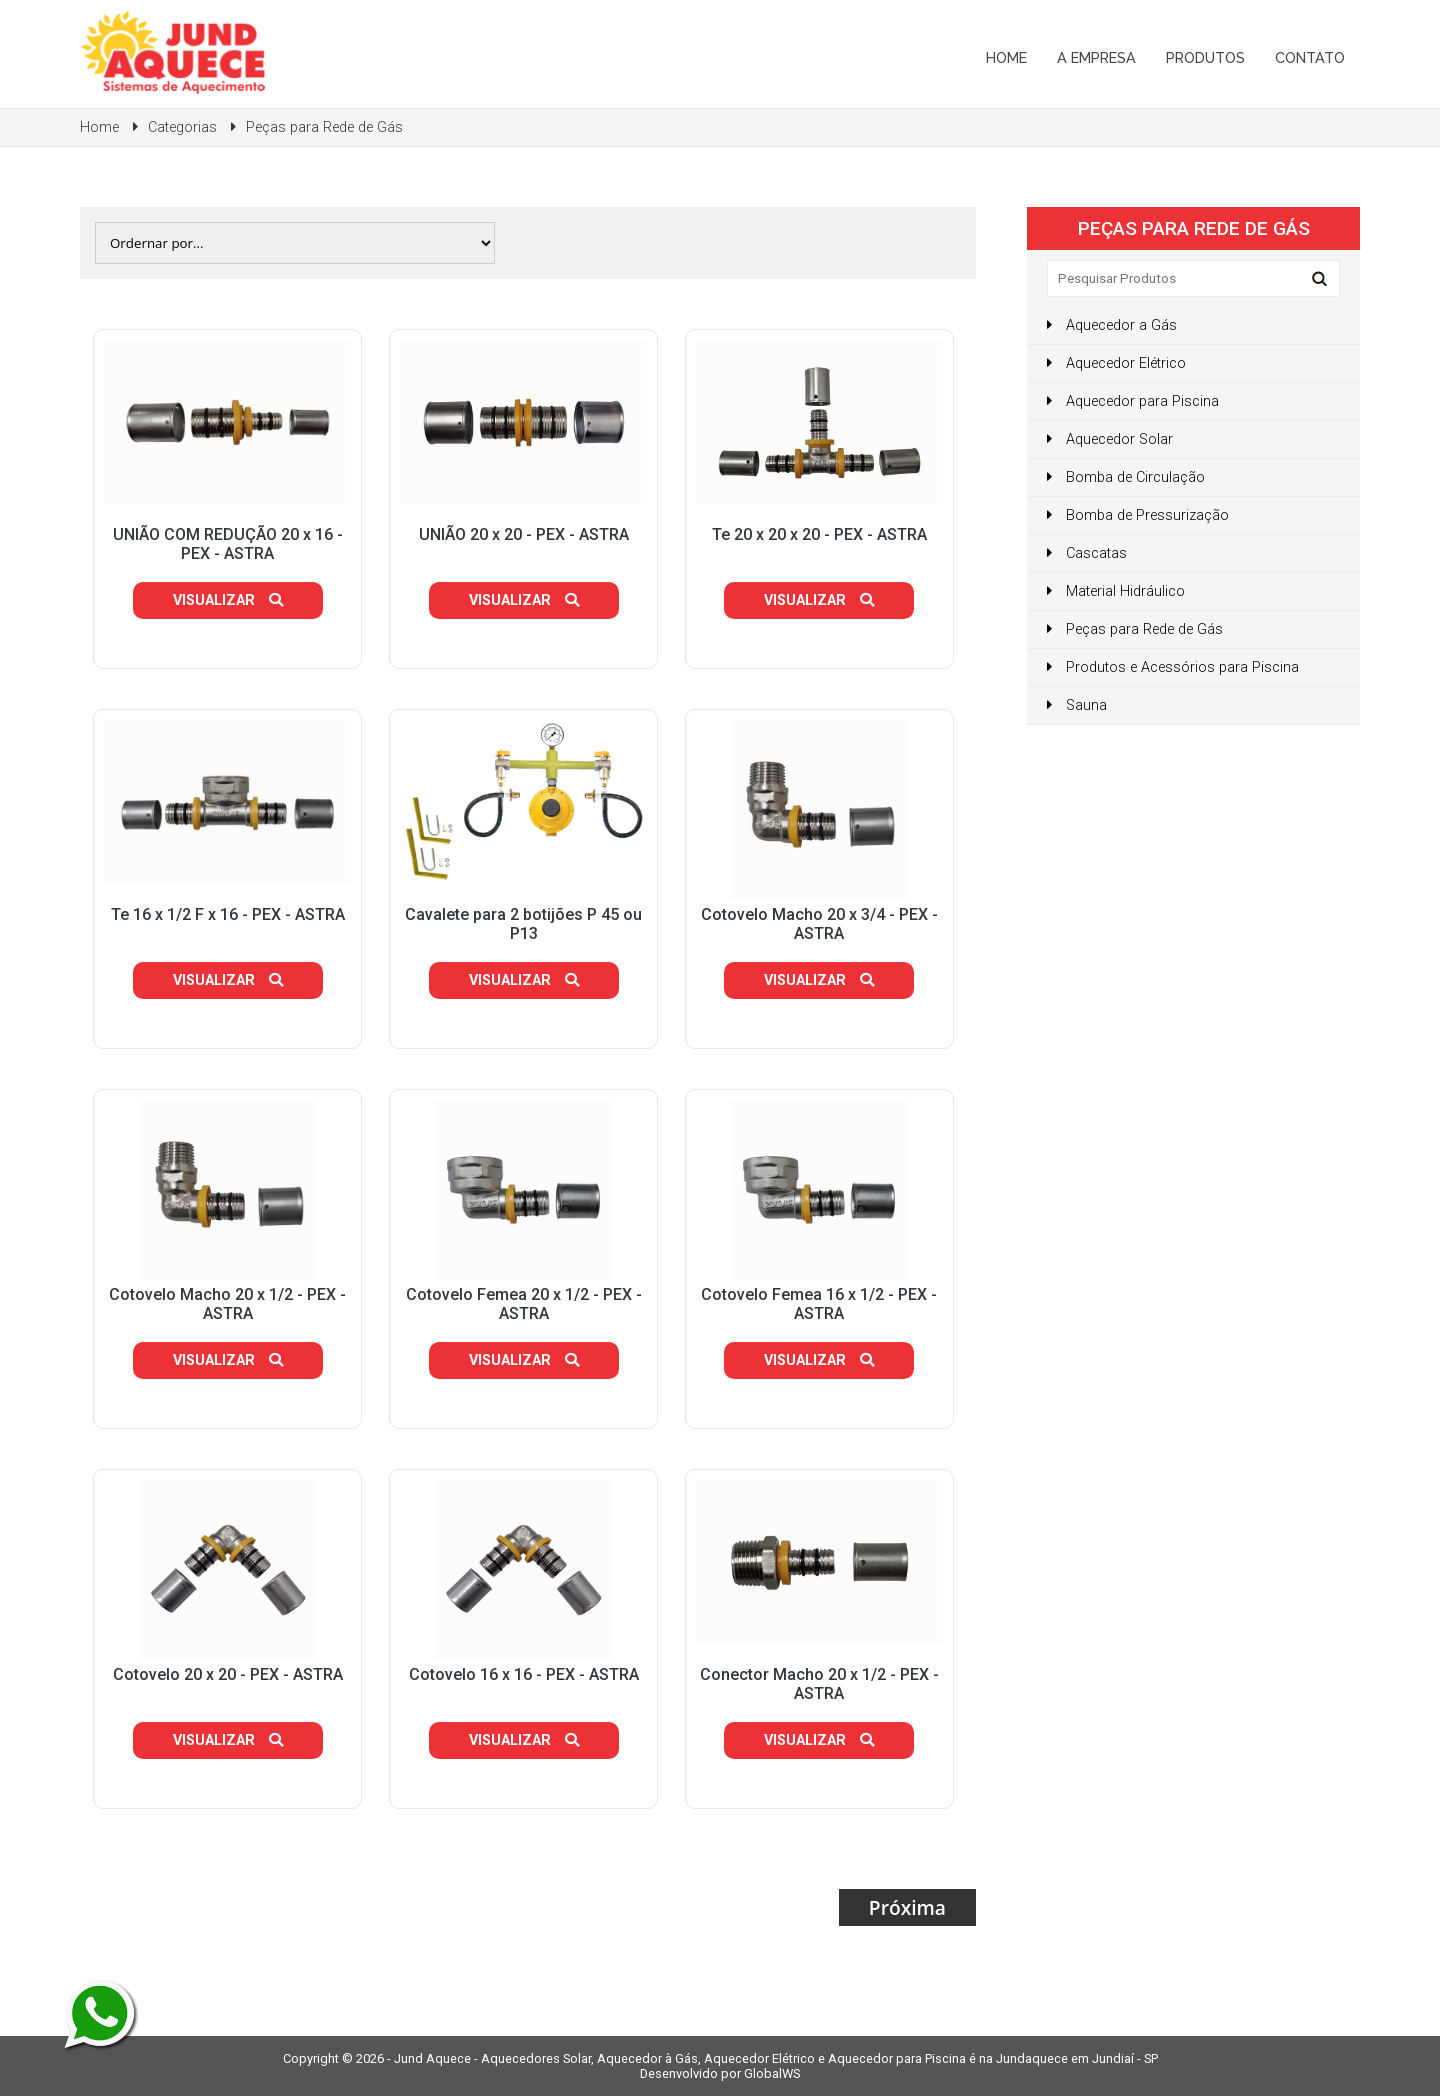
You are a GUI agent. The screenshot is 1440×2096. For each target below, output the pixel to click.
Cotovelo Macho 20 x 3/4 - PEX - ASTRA (819, 924)
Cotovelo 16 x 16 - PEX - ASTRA (524, 1674)
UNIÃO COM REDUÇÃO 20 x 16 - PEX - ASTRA (228, 544)
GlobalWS (772, 2073)
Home (1006, 57)
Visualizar (228, 600)
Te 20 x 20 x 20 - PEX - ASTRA (819, 534)
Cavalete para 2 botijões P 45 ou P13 (523, 924)
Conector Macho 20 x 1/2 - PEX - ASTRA (819, 1684)
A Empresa (1096, 57)
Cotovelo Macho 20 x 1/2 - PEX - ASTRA (227, 1304)
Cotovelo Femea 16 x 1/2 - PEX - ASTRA (819, 1304)
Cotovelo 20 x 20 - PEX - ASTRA (228, 1674)
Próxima (907, 1907)
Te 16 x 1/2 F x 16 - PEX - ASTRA (228, 914)
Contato (1310, 57)
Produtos (1205, 57)
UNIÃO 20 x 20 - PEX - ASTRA (524, 534)
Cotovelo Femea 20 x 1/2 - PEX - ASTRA (524, 1304)
